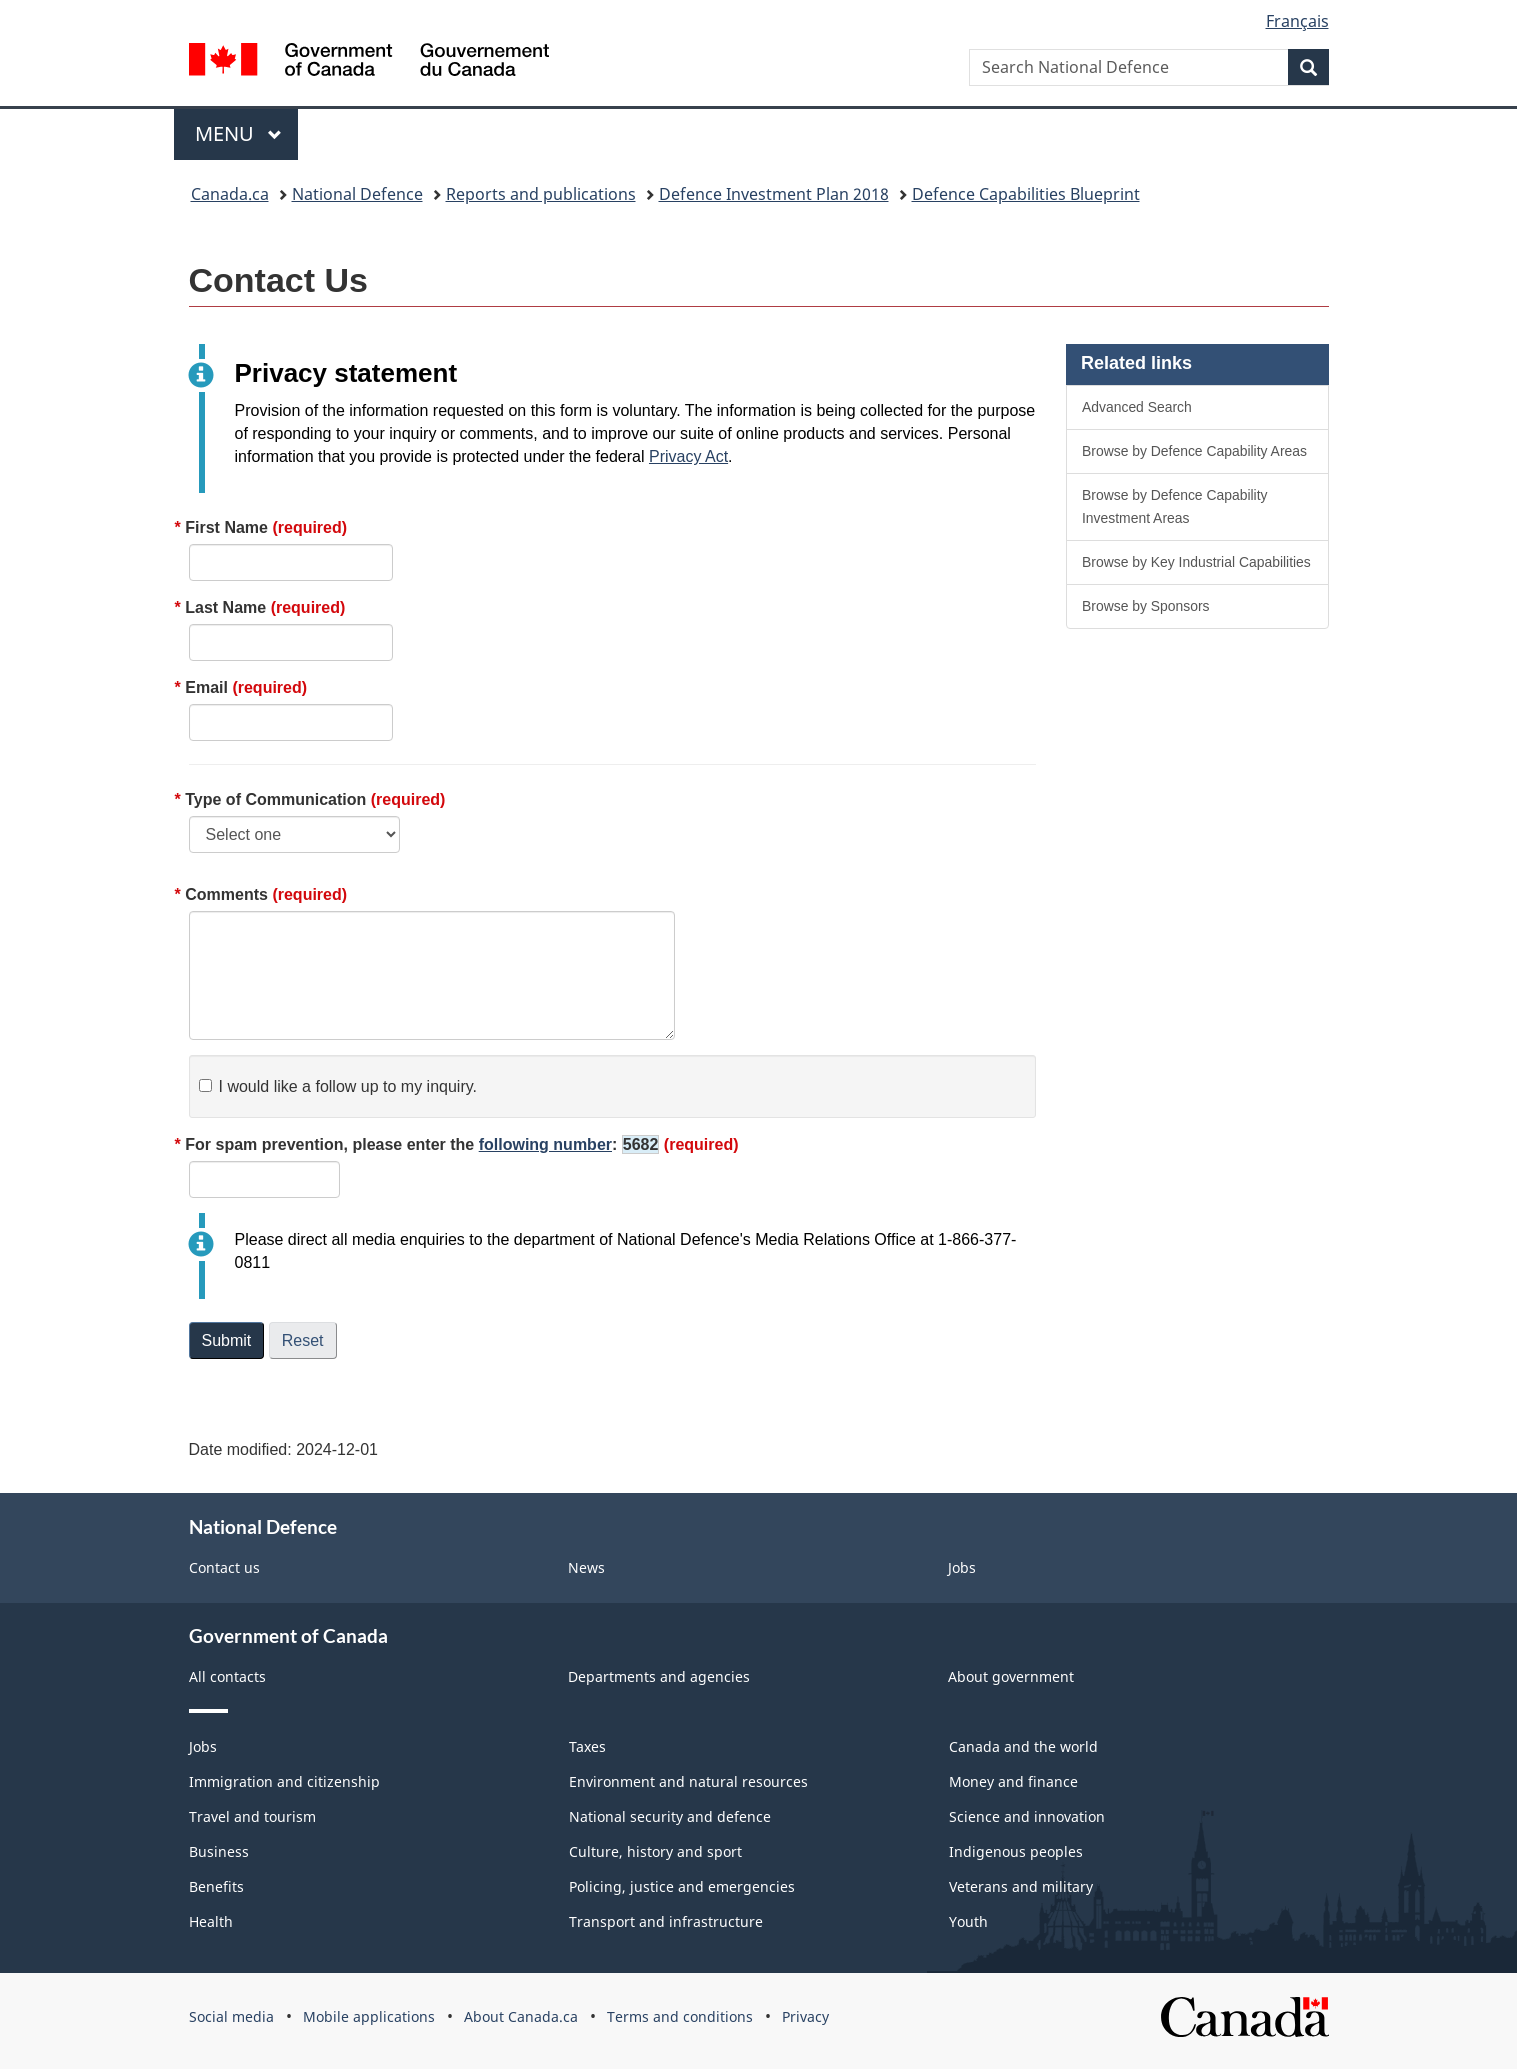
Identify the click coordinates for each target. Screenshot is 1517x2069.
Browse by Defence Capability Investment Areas (1175, 506)
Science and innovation (1027, 1816)
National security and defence (670, 1816)
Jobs (962, 1567)
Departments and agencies (659, 1676)
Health (211, 1921)
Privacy (805, 2016)
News (586, 1567)
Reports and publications (541, 194)
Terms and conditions (680, 2016)
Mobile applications (369, 2016)
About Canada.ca (521, 2016)
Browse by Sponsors (1146, 606)
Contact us (224, 1567)
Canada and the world (1023, 1746)
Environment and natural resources (688, 1781)
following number (545, 1144)
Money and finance (1013, 1781)
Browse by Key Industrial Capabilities (1196, 562)
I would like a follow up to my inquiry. (338, 1086)
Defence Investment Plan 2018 (774, 194)
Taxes (587, 1746)
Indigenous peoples (1016, 1851)
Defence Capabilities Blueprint (1026, 194)
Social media (231, 2016)
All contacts (227, 1676)
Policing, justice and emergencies (682, 1886)
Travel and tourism (252, 1816)
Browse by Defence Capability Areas (1194, 451)
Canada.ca (230, 194)
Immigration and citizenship (284, 1781)
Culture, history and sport (655, 1851)
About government (1011, 1676)
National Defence (357, 194)
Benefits (216, 1886)
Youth (968, 1921)
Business (219, 1851)
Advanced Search (1137, 407)
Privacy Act (688, 456)
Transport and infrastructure (666, 1921)
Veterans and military (1021, 1886)
